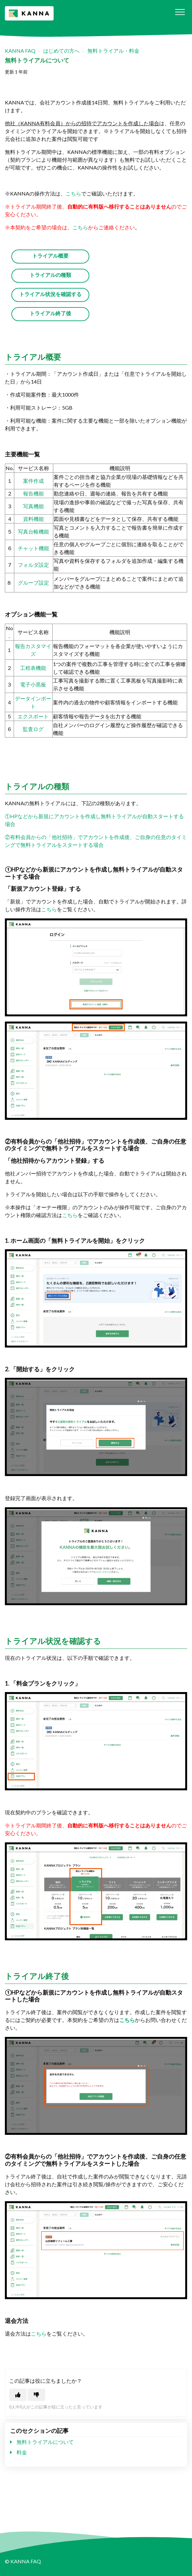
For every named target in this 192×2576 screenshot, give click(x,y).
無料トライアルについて (45, 2442)
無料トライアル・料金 (113, 50)
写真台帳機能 (33, 531)
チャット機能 (33, 548)
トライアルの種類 (50, 275)
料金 (22, 2452)
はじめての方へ (61, 50)
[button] (180, 12)
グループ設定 (33, 582)
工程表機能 (33, 668)
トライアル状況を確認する (50, 294)
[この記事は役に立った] (18, 2395)
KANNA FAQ (20, 50)
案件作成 (33, 481)
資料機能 (33, 519)
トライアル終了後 (50, 313)
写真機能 (33, 506)
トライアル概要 (50, 255)
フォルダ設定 (33, 565)
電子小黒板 (33, 684)
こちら (73, 193)
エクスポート (33, 716)
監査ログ (33, 729)
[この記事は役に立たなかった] (36, 2395)
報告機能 (33, 493)
